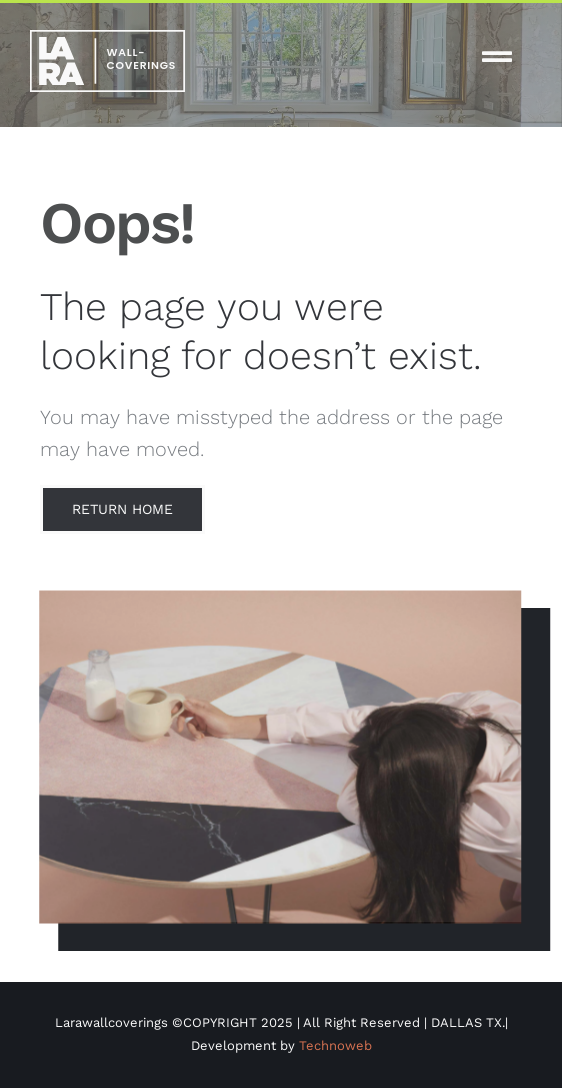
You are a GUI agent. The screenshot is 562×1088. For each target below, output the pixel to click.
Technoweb (335, 1045)
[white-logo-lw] (107, 37)
